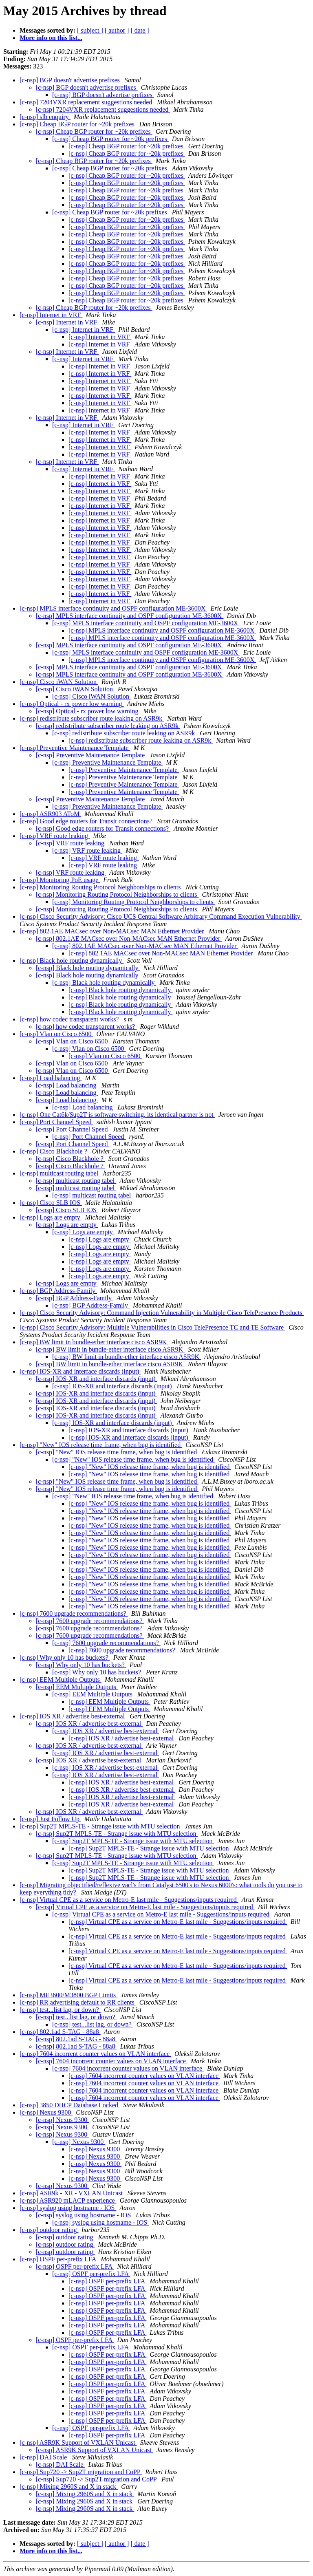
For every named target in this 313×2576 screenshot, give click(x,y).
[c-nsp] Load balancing (51, 1077)
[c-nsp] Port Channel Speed (56, 1121)
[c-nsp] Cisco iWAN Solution (59, 681)
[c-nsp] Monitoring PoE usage (60, 879)
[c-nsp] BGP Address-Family (58, 1290)
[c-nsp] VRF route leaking (55, 835)
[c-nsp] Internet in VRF (51, 314)
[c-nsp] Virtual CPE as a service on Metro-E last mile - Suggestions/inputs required (129, 1899)
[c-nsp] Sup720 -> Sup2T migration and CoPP (81, 2471)
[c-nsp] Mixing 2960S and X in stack (69, 2486)
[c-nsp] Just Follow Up (50, 1818)
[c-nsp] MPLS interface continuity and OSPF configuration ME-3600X (113, 608)
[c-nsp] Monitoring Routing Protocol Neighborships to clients (101, 887)
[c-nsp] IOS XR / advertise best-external (73, 1716)
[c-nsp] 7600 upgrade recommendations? (74, 1613)
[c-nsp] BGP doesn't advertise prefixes (70, 80)
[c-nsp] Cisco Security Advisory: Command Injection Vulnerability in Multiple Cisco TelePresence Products (162, 1312)
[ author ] (117, 30)
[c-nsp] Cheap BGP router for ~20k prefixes (78, 124)
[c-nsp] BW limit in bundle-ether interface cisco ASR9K (94, 1342)
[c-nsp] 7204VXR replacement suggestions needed (87, 102)
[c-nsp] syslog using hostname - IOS (68, 2207)
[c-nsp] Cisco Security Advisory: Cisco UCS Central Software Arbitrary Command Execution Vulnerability (161, 916)
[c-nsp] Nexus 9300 (46, 2112)
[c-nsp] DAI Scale (44, 2457)
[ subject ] (90, 30)
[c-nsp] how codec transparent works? (70, 1019)
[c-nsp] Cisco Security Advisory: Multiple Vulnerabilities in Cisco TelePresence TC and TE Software (152, 1327)
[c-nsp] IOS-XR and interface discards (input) (80, 1371)
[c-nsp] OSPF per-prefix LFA (58, 2259)
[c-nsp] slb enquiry (45, 116)
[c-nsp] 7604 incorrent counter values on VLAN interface (95, 2053)
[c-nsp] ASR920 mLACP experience (68, 2200)
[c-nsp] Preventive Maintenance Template (75, 747)
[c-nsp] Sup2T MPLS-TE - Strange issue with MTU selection (100, 1826)
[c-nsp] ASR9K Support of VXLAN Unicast (78, 2442)
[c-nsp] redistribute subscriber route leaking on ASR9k (92, 718)
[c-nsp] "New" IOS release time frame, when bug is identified (101, 1444)
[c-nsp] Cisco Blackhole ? (54, 1151)
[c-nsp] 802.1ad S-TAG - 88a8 (60, 2031)
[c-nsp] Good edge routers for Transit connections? (87, 821)
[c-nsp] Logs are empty (51, 1217)
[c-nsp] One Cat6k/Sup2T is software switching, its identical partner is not (117, 1114)
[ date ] (139, 30)
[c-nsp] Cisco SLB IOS (51, 1202)
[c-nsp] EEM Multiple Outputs (60, 1679)
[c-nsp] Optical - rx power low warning (71, 703)
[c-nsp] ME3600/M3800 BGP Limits (68, 1995)
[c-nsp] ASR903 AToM (50, 813)
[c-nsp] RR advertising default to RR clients (78, 2002)
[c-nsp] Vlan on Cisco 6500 (56, 1033)
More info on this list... (51, 37)
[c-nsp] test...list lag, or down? (60, 2009)
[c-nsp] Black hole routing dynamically (71, 960)
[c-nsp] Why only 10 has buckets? (65, 1657)
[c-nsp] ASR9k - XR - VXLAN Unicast (72, 2193)
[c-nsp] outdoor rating (49, 2229)
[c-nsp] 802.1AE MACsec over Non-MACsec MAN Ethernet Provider (112, 931)
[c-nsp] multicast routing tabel (60, 1173)
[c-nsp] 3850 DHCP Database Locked (70, 2105)
